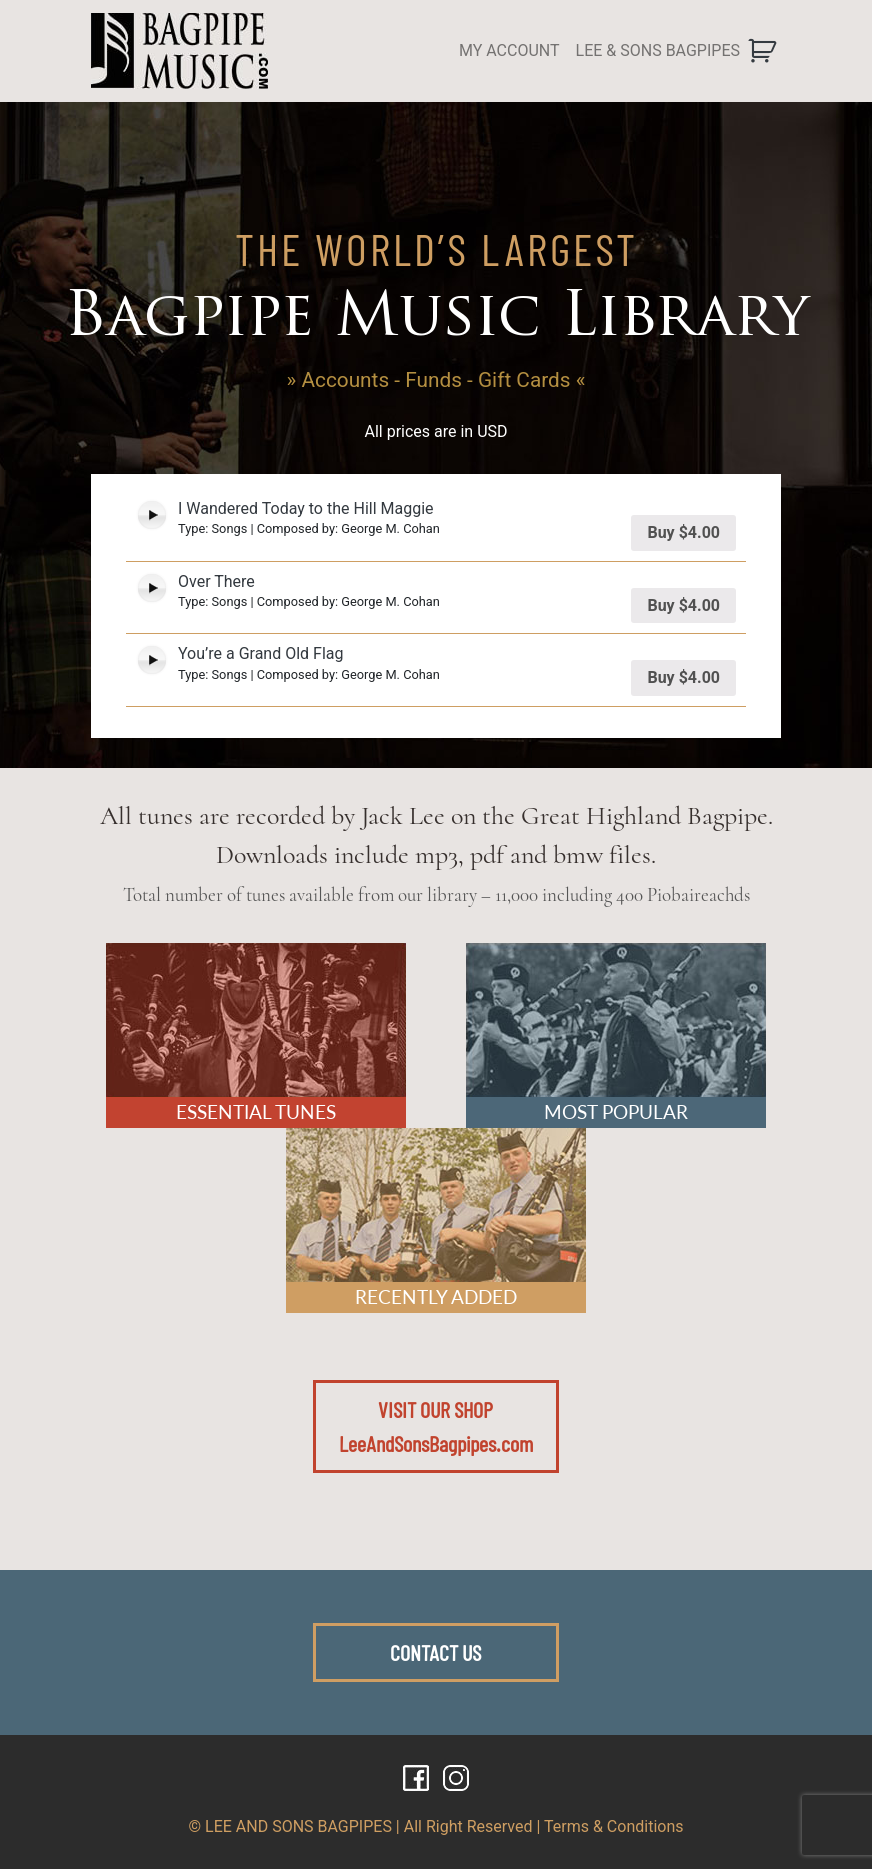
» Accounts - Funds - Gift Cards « (436, 380)
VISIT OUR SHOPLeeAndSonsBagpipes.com (436, 1426)
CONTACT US (435, 1652)
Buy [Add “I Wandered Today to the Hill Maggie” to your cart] (683, 532)
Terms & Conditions (614, 1826)
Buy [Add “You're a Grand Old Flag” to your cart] (683, 677)
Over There (216, 581)
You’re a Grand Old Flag (261, 653)
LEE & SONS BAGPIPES (658, 50)
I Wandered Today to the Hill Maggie (306, 508)
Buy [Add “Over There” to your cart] (683, 605)
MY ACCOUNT (509, 50)
